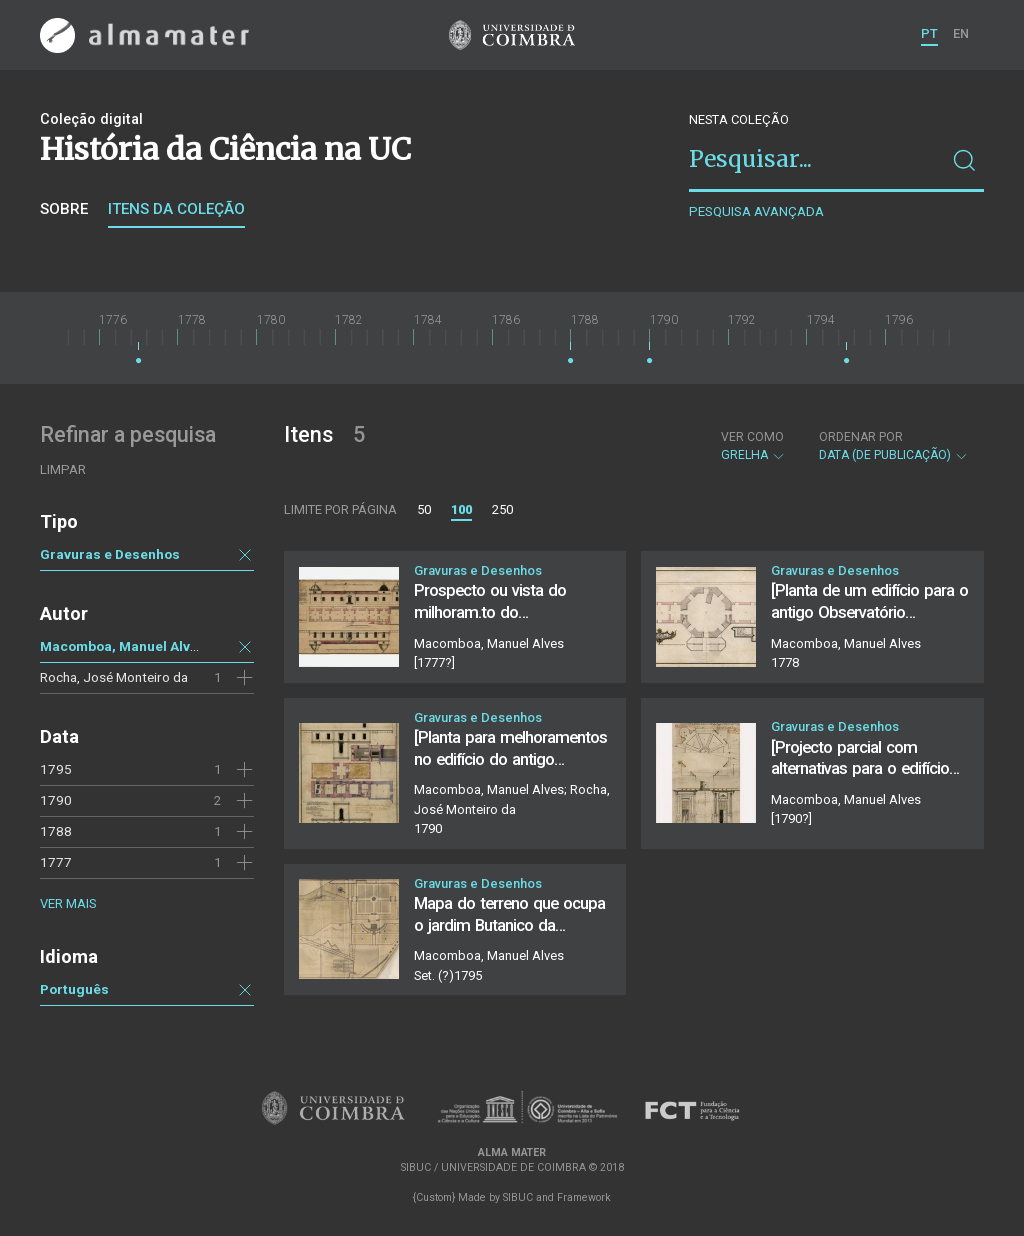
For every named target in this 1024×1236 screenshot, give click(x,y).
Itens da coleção (176, 209)
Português (74, 989)
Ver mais (68, 903)
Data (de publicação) (894, 446)
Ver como (752, 437)
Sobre (64, 209)
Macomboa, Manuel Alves (123, 646)
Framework (584, 1197)
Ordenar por (861, 437)
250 (502, 509)
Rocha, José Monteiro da (114, 677)
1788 (56, 831)
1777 (56, 862)
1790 (56, 800)
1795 (56, 769)
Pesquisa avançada (756, 211)
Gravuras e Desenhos (110, 554)
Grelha (753, 446)
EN (961, 33)
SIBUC (518, 1197)
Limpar (63, 469)
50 (424, 509)
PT (929, 33)
